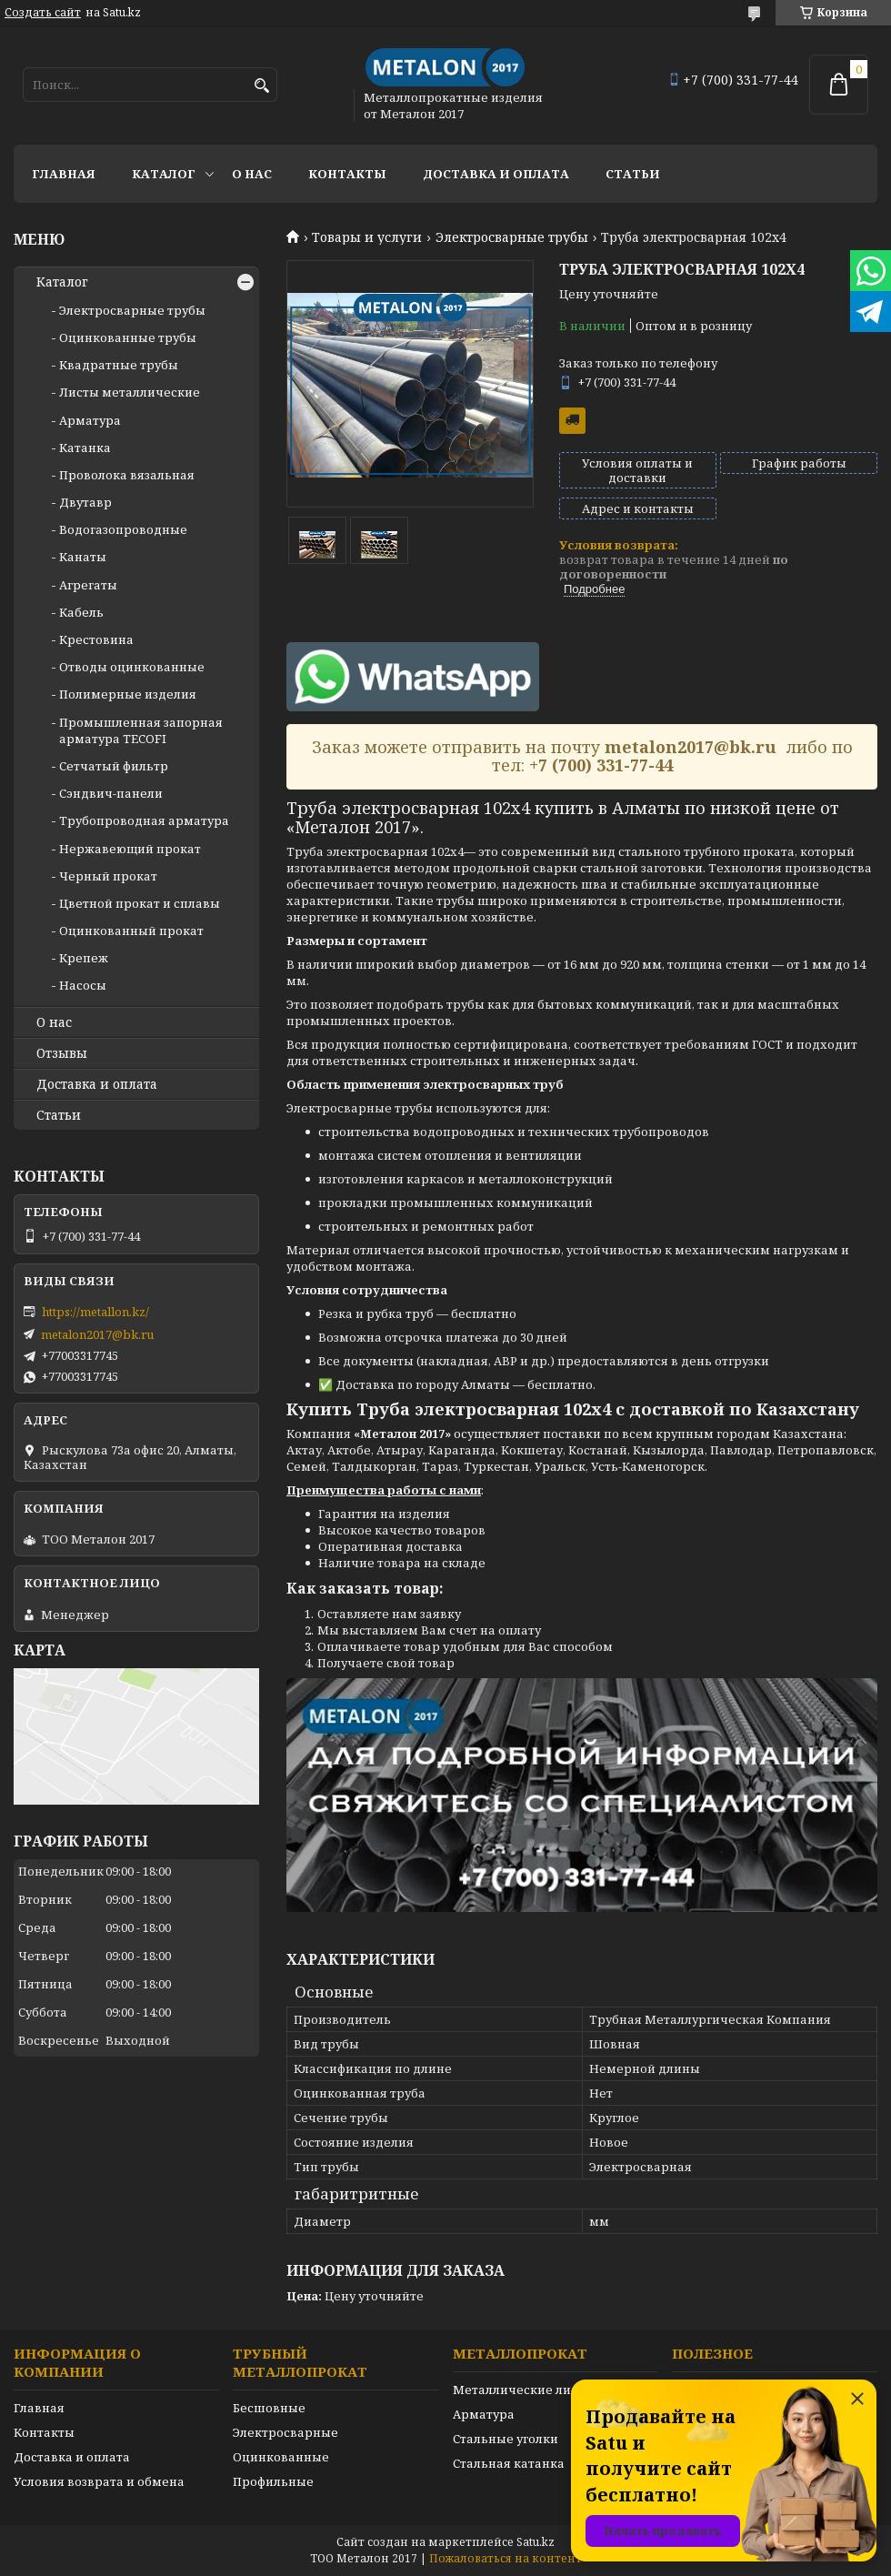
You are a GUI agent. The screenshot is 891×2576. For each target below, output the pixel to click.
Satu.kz (535, 2542)
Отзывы (61, 1053)
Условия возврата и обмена (99, 2481)
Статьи (633, 174)
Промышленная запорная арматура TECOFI (141, 730)
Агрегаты (88, 585)
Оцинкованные (281, 2457)
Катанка (85, 447)
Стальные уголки (505, 2438)
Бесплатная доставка (572, 421)
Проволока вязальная (127, 475)
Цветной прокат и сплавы (139, 903)
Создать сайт (43, 12)
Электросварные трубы (511, 237)
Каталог (163, 174)
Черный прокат (108, 876)
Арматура (90, 420)
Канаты (82, 556)
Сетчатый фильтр (113, 766)
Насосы (82, 985)
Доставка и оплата (496, 174)
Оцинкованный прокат (131, 930)
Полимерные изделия (127, 694)
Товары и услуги (367, 237)
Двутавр (85, 502)
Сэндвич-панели (111, 793)
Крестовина (96, 639)
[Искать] (261, 86)
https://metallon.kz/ (95, 1311)
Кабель (81, 612)
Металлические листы (523, 2389)
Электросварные (285, 2432)
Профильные (273, 2481)
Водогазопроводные (123, 529)
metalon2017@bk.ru (97, 1334)
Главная (63, 174)
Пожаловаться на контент (505, 2558)
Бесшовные (269, 2408)
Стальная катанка (509, 2463)
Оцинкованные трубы (127, 337)
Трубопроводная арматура (144, 820)
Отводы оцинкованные (132, 667)
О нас (252, 174)
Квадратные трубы (118, 365)
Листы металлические (129, 392)
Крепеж (83, 958)
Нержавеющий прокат (130, 848)
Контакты (347, 174)
